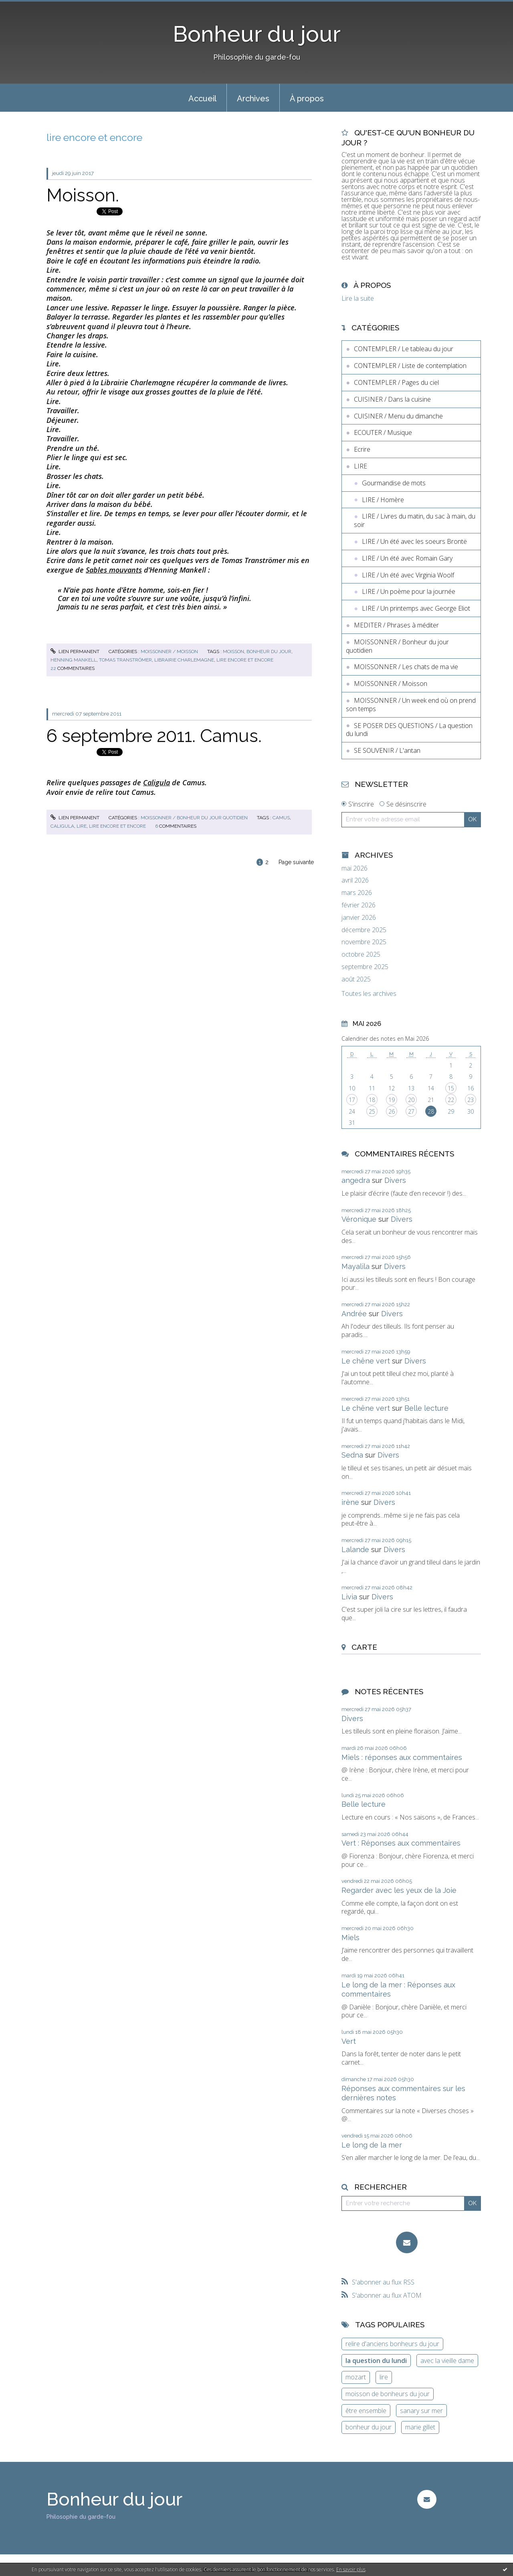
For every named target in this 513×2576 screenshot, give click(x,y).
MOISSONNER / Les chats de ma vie (406, 666)
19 (391, 1100)
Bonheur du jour (257, 34)
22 (451, 1100)
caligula (62, 826)
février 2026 (358, 905)
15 (451, 1088)
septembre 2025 (364, 967)
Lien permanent (74, 651)
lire (82, 826)
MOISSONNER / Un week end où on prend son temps (411, 704)
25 (372, 1111)
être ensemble (365, 2410)
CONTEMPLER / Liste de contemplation (410, 365)
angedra (355, 1180)
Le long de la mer (371, 2145)
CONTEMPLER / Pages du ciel (396, 382)
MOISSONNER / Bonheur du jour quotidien (194, 817)
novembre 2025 (363, 942)
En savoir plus (351, 2569)
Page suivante (296, 862)
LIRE (360, 466)
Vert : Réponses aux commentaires (400, 1843)
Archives (253, 98)
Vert (348, 2041)
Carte (364, 1647)
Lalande (355, 1549)
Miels (350, 1937)
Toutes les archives (368, 993)
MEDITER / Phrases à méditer (396, 625)
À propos (307, 98)
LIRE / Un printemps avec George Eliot (416, 608)
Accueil (202, 98)
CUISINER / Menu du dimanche (398, 416)
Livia (349, 1597)
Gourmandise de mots (394, 483)
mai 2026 (354, 868)
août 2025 (356, 979)
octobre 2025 (360, 954)
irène (350, 1502)
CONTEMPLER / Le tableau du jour (403, 348)
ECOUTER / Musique (383, 432)
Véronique (358, 1219)
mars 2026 (356, 893)
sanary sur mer (421, 2410)
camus (281, 817)
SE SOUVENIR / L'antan (387, 750)
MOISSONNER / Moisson (169, 651)
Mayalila (355, 1266)
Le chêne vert (365, 1361)
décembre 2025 (363, 930)
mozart (355, 2377)
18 (372, 1100)
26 (391, 1111)
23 (470, 1100)
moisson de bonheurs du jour (387, 2393)
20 (411, 1100)
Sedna (352, 1455)
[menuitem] (202, 98)
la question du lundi (376, 2360)
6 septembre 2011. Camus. (154, 735)
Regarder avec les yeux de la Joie (398, 1890)
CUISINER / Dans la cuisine (392, 399)
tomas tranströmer (125, 660)
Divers (395, 1180)
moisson (233, 651)
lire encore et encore (244, 660)
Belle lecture (426, 1408)
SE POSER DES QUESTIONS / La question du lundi (409, 729)
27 (411, 1111)
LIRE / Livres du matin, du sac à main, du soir (414, 520)
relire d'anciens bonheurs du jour (392, 2343)
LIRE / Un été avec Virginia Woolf (408, 575)
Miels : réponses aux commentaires (401, 1757)
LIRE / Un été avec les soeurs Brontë (414, 541)
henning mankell (73, 660)
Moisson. (82, 195)
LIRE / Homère (383, 499)
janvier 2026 (358, 917)
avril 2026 (355, 880)
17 (352, 1100)
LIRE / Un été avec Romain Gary (407, 558)
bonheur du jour (268, 651)
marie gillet (420, 2427)
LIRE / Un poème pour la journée (408, 591)
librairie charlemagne (184, 660)
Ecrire (362, 449)
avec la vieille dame (447, 2360)
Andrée (354, 1313)
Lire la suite (357, 298)
